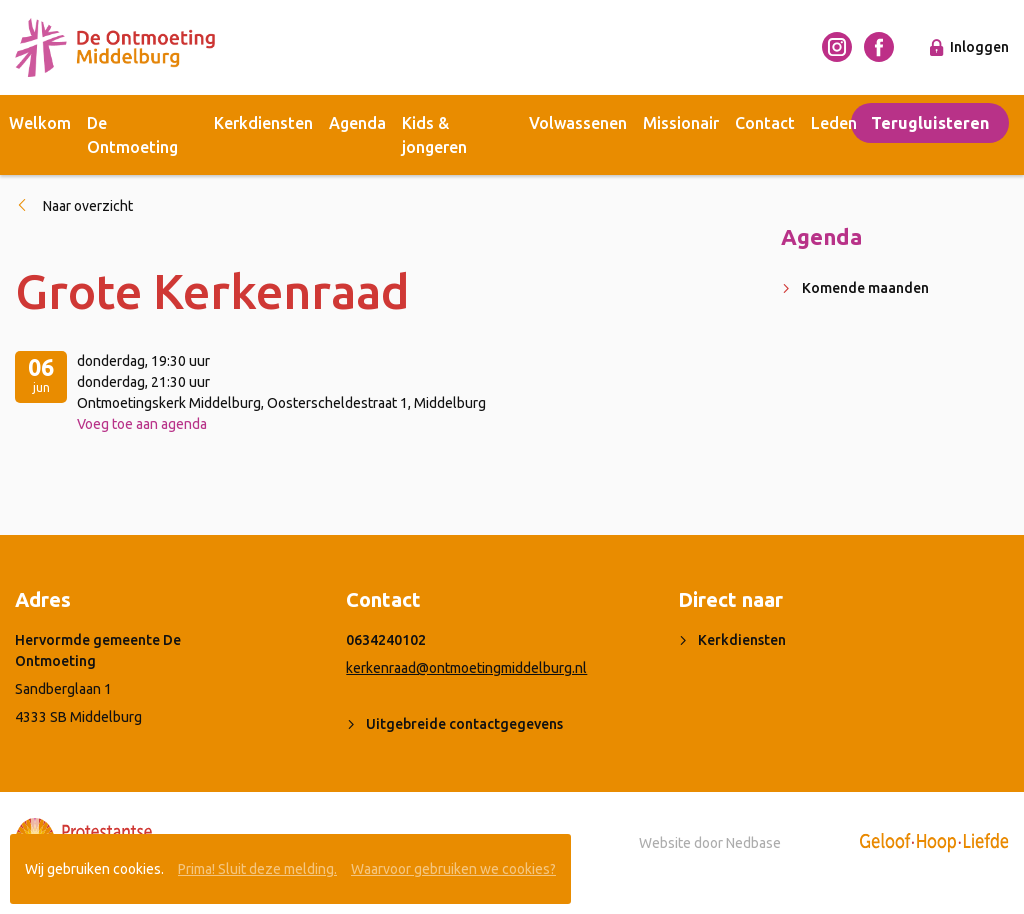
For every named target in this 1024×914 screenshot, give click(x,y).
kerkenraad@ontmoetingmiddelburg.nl (466, 668)
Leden (834, 123)
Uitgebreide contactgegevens (464, 724)
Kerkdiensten (263, 123)
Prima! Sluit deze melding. (257, 869)
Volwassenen (578, 123)
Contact (765, 123)
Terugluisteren (930, 123)
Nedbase (753, 843)
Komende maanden (865, 288)
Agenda (357, 123)
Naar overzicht (88, 206)
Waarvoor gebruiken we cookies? (453, 869)
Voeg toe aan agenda (142, 424)
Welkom (40, 123)
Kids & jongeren (434, 135)
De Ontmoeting (132, 135)
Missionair (681, 123)
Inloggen (979, 47)
